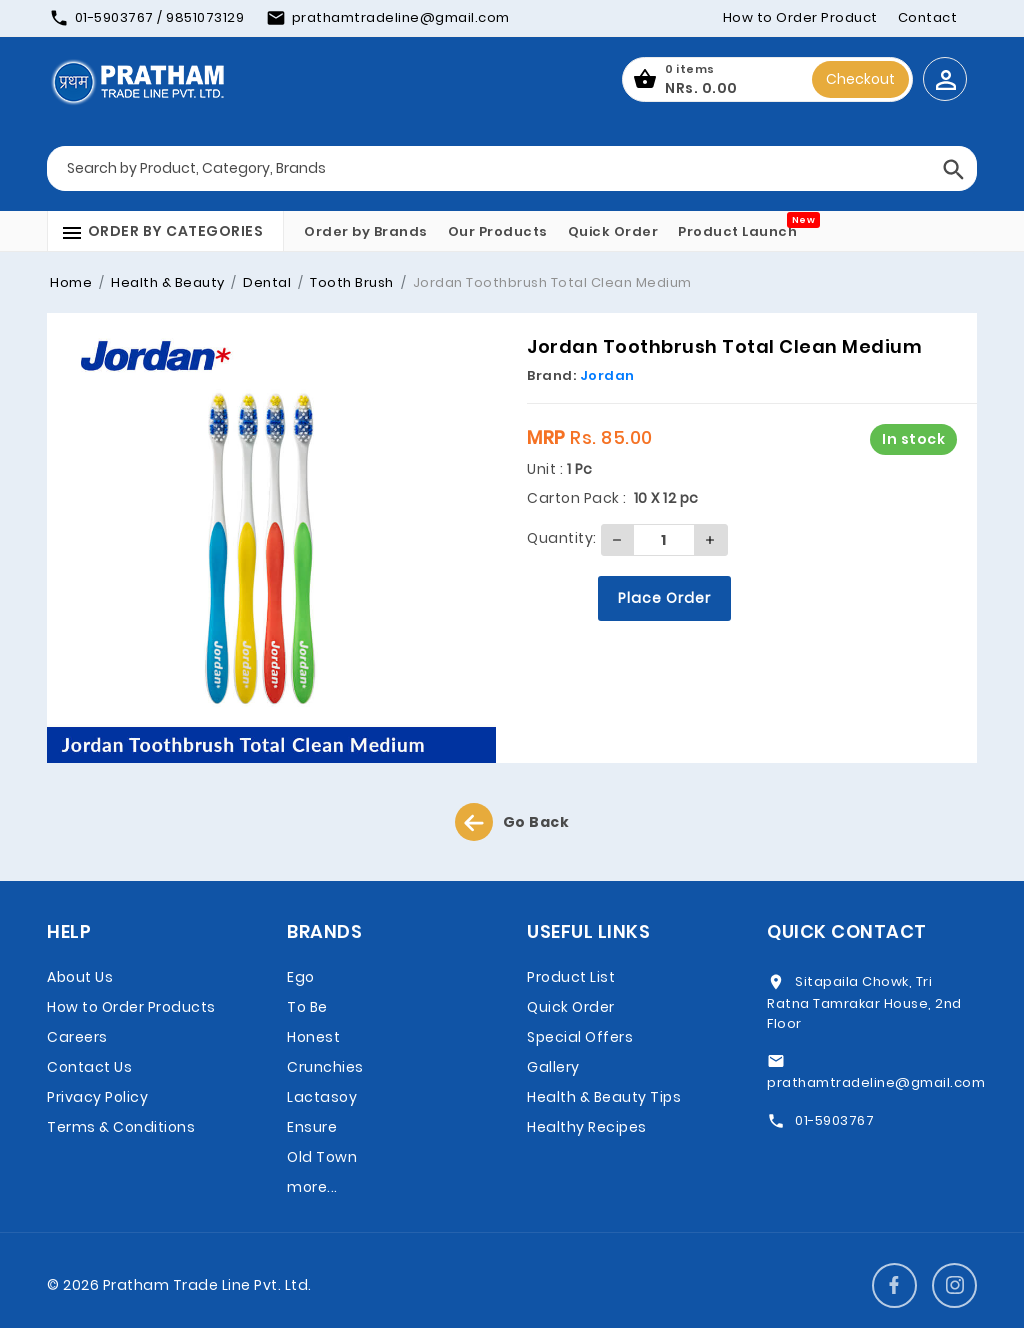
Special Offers (580, 1037)
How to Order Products (131, 1007)
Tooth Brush (350, 282)
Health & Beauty (166, 282)
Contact (928, 17)
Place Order (664, 598)
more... (312, 1187)
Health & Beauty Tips (604, 1097)
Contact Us (89, 1067)
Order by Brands (366, 231)
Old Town (322, 1157)
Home (71, 282)
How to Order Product (800, 17)
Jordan (607, 375)
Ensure (312, 1127)
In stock (913, 439)
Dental (266, 282)
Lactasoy (322, 1097)
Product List (571, 977)
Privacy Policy (97, 1097)
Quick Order (613, 231)
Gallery (553, 1067)
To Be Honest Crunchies (325, 1037)
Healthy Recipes (587, 1127)
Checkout (860, 79)
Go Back (512, 822)
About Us (80, 977)
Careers (77, 1037)
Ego (301, 977)
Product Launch (737, 231)
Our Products (498, 231)
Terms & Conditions (121, 1127)
